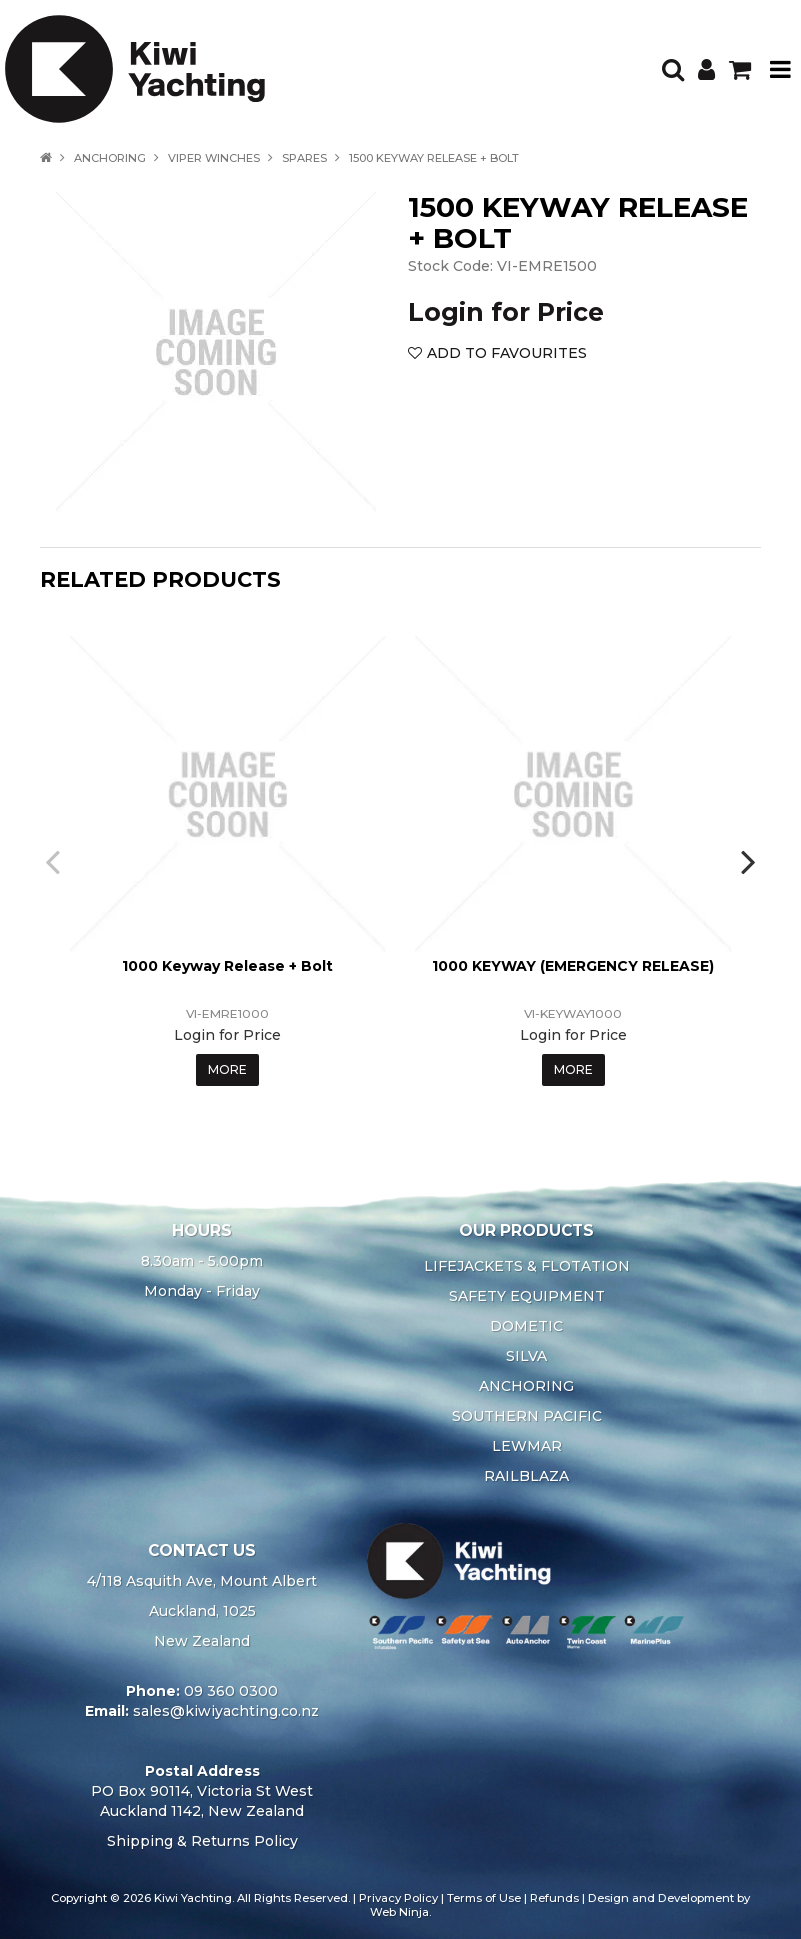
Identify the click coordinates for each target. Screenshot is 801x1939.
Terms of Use (484, 1898)
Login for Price (506, 312)
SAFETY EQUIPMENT (527, 1296)
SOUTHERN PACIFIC (527, 1416)
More (227, 1069)
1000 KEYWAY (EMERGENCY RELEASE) (573, 966)
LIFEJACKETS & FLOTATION (527, 1266)
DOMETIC (526, 1326)
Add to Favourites (507, 353)
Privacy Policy (398, 1898)
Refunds (554, 1898)
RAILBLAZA (526, 1476)
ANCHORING (110, 158)
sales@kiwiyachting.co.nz (226, 1711)
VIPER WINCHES (214, 158)
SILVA (526, 1356)
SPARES (304, 158)
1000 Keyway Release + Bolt (227, 966)
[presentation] (55, 861)
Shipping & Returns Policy (202, 1841)
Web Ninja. (400, 1912)
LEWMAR (527, 1446)
